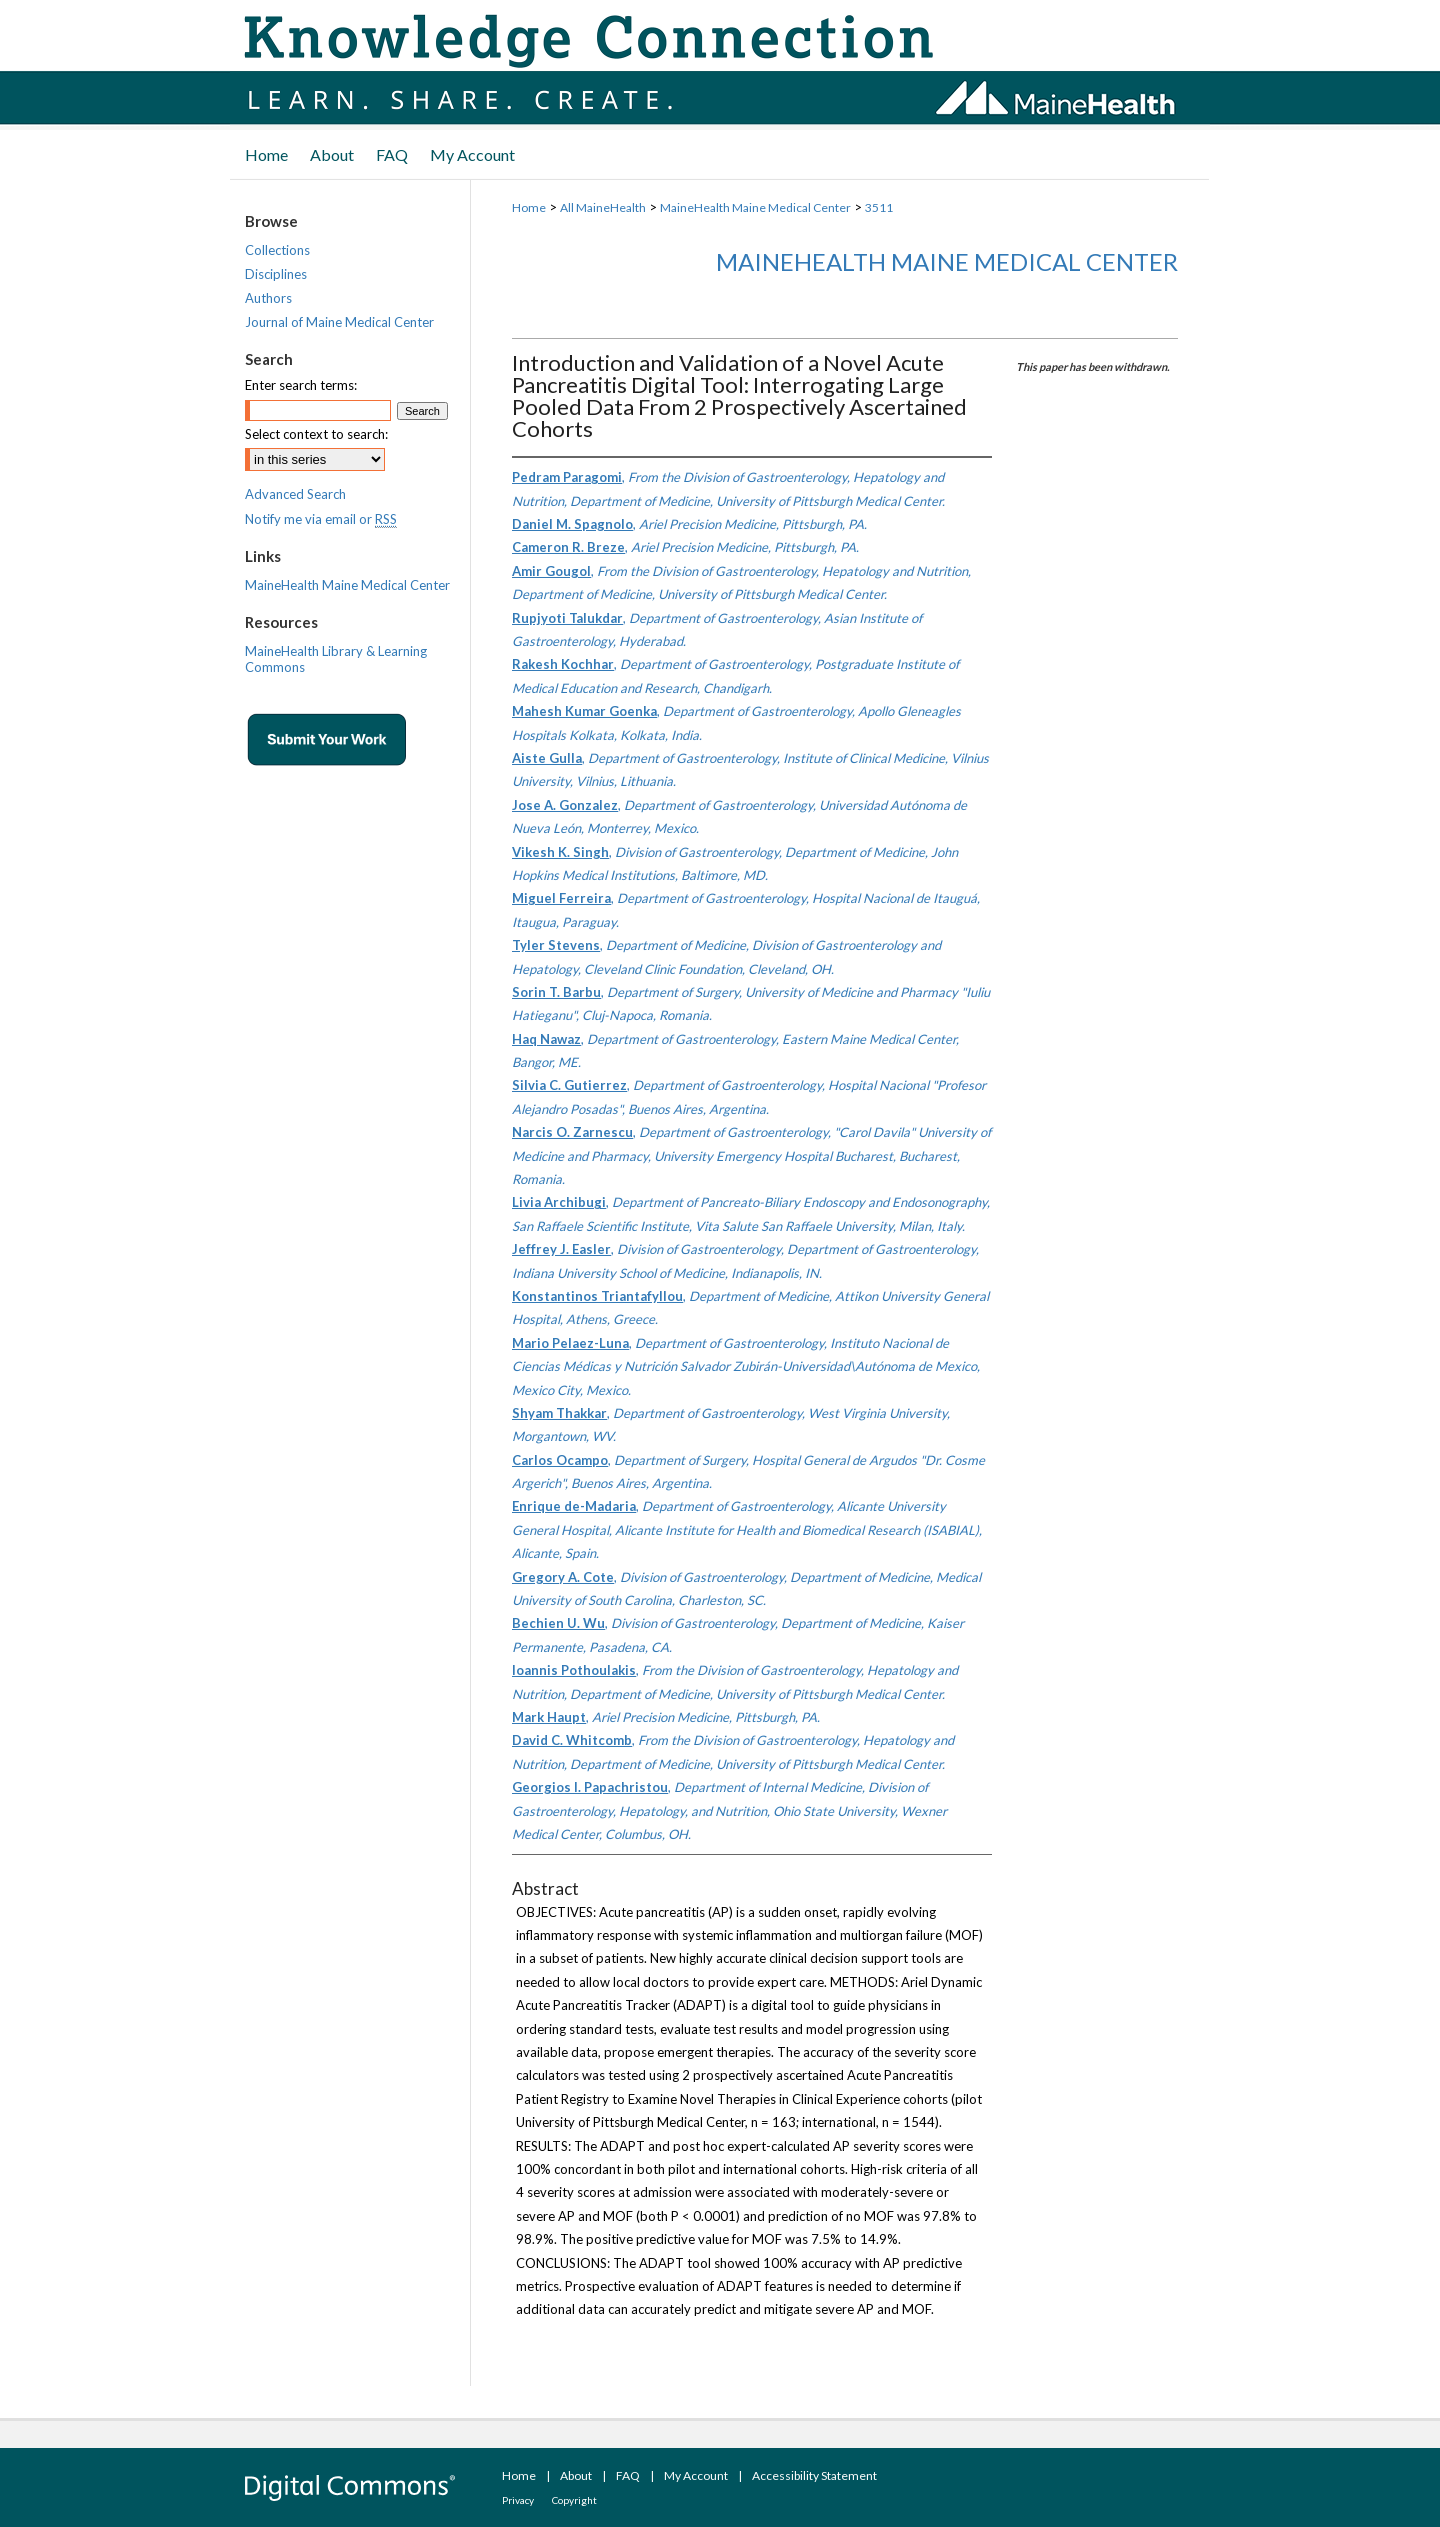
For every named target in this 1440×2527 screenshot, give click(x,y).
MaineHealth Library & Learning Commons (336, 659)
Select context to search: (316, 434)
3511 (879, 207)
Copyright (574, 2500)
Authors (268, 298)
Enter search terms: (301, 385)
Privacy (518, 2500)
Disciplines (276, 274)
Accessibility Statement (814, 2475)
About (576, 2475)
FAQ (628, 2475)
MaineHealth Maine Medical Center (755, 207)
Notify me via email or (321, 519)
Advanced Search (295, 494)
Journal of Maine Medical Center (339, 322)
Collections (277, 250)
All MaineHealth (603, 207)
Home (529, 207)
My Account (696, 2475)
